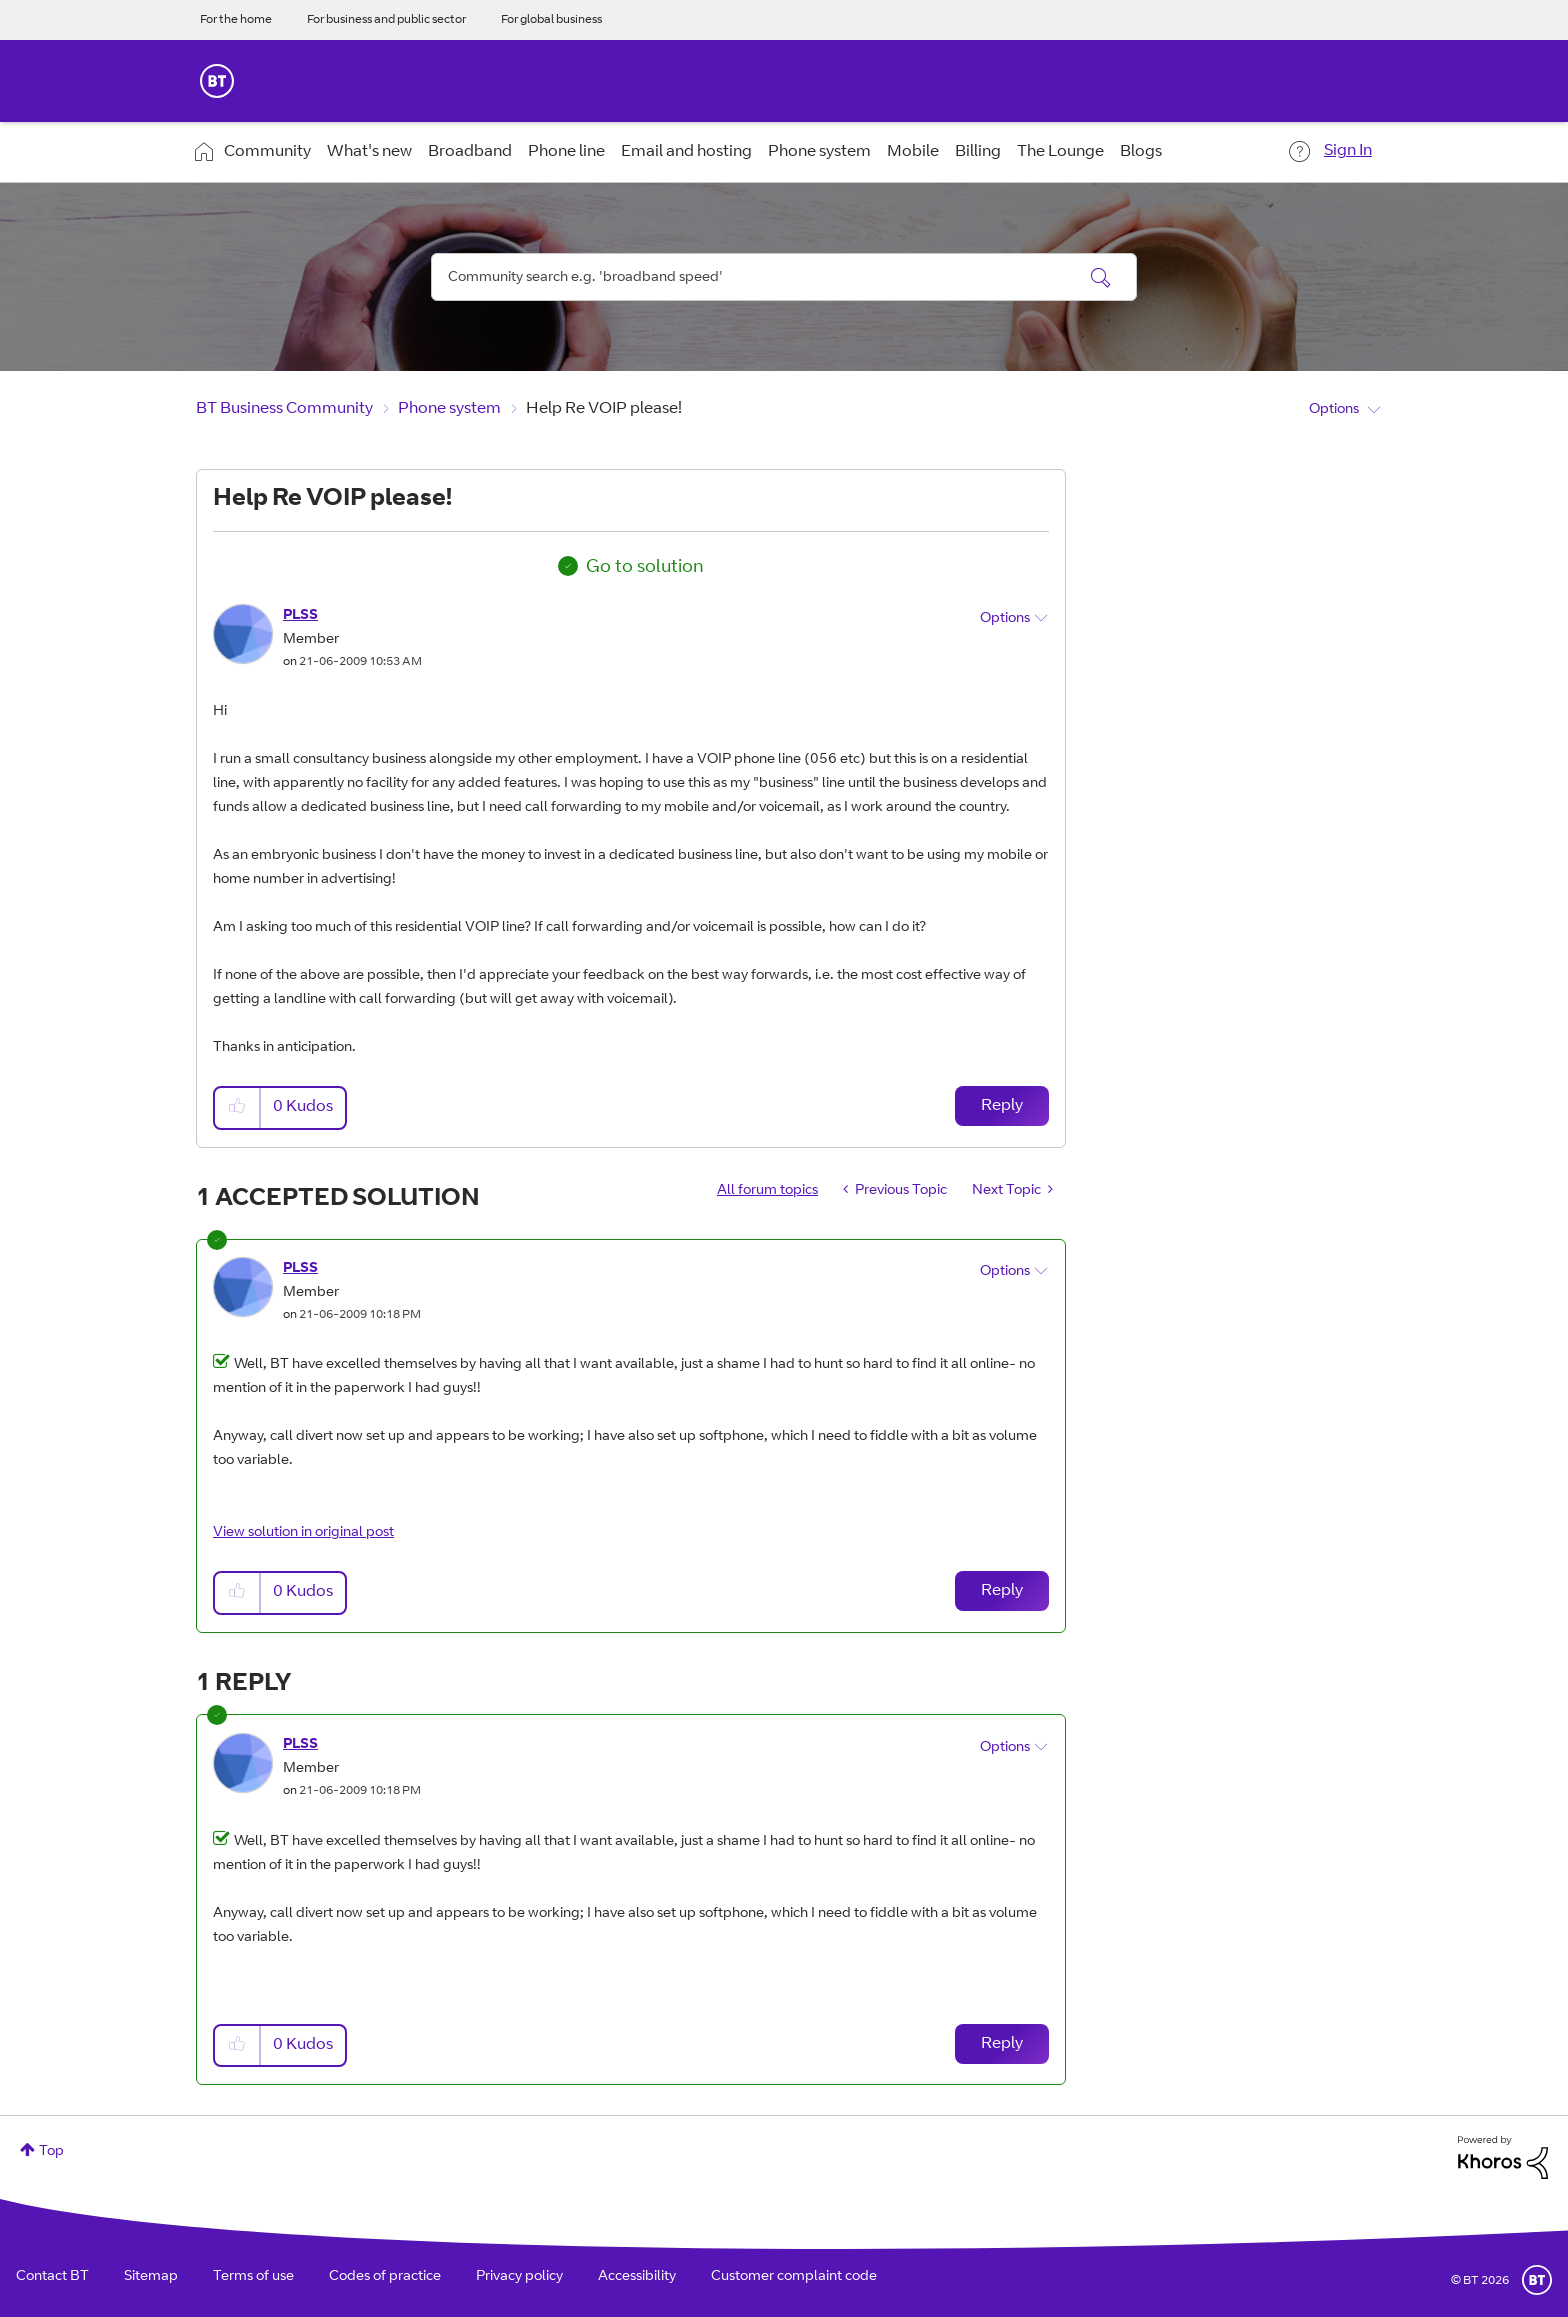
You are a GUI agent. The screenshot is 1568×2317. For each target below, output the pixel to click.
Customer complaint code (794, 2277)
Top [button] (51, 2152)
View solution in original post (303, 1533)
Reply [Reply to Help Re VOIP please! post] (1002, 1106)
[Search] (784, 277)
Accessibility (637, 2277)
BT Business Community (284, 409)
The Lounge (1060, 152)
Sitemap (151, 2277)
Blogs (1141, 152)
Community (267, 152)
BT (1537, 2280)
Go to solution (645, 568)
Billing (978, 152)
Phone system (819, 152)
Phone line (566, 152)
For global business (551, 20)
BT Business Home (217, 81)
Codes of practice (385, 2277)
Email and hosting (686, 152)
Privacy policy (519, 2277)
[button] (238, 1107)
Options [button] (1334, 410)
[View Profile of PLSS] (300, 616)
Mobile (913, 152)
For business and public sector (386, 20)
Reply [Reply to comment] (1002, 1591)
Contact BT (52, 2277)
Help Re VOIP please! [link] (604, 409)
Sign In (1348, 151)
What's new (369, 152)
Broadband (470, 152)
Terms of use (253, 2277)
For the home (236, 20)
